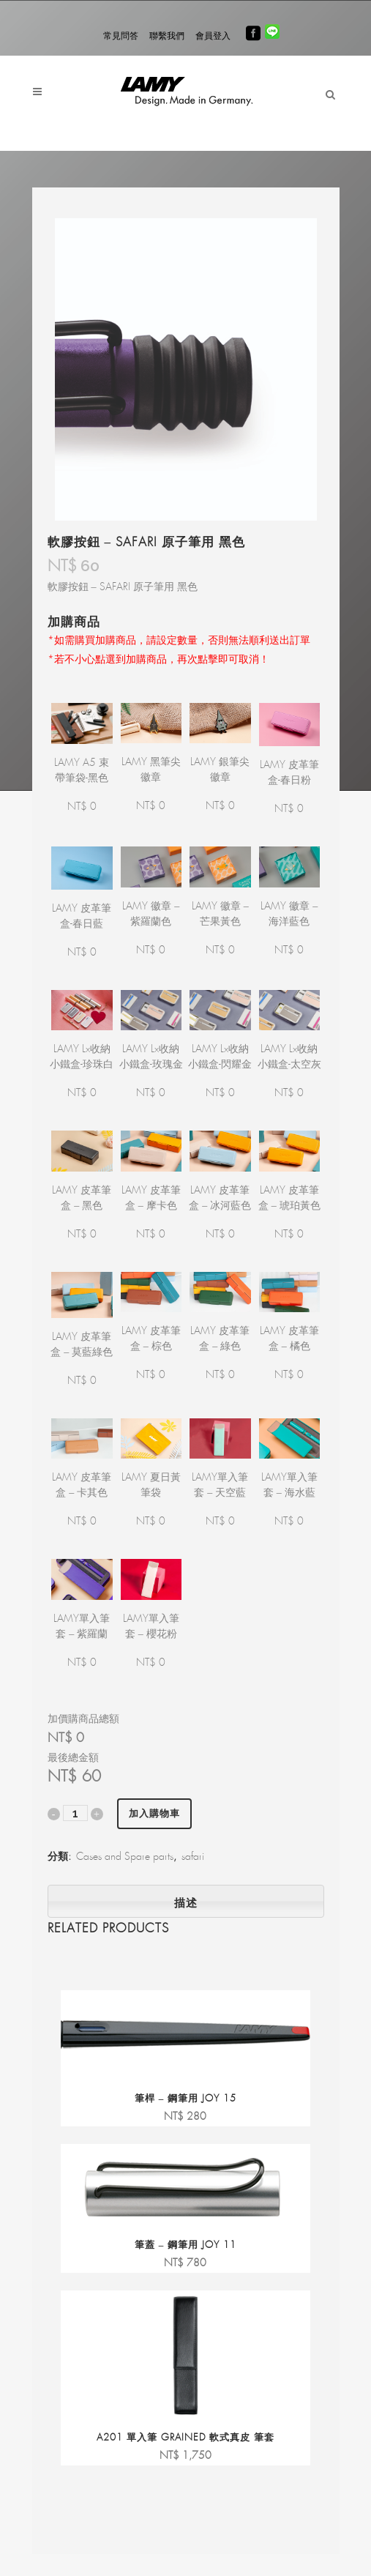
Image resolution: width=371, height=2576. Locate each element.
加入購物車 (154, 1813)
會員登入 (213, 36)
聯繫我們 (166, 36)
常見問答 (120, 36)
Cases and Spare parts (124, 1857)
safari (192, 1857)
